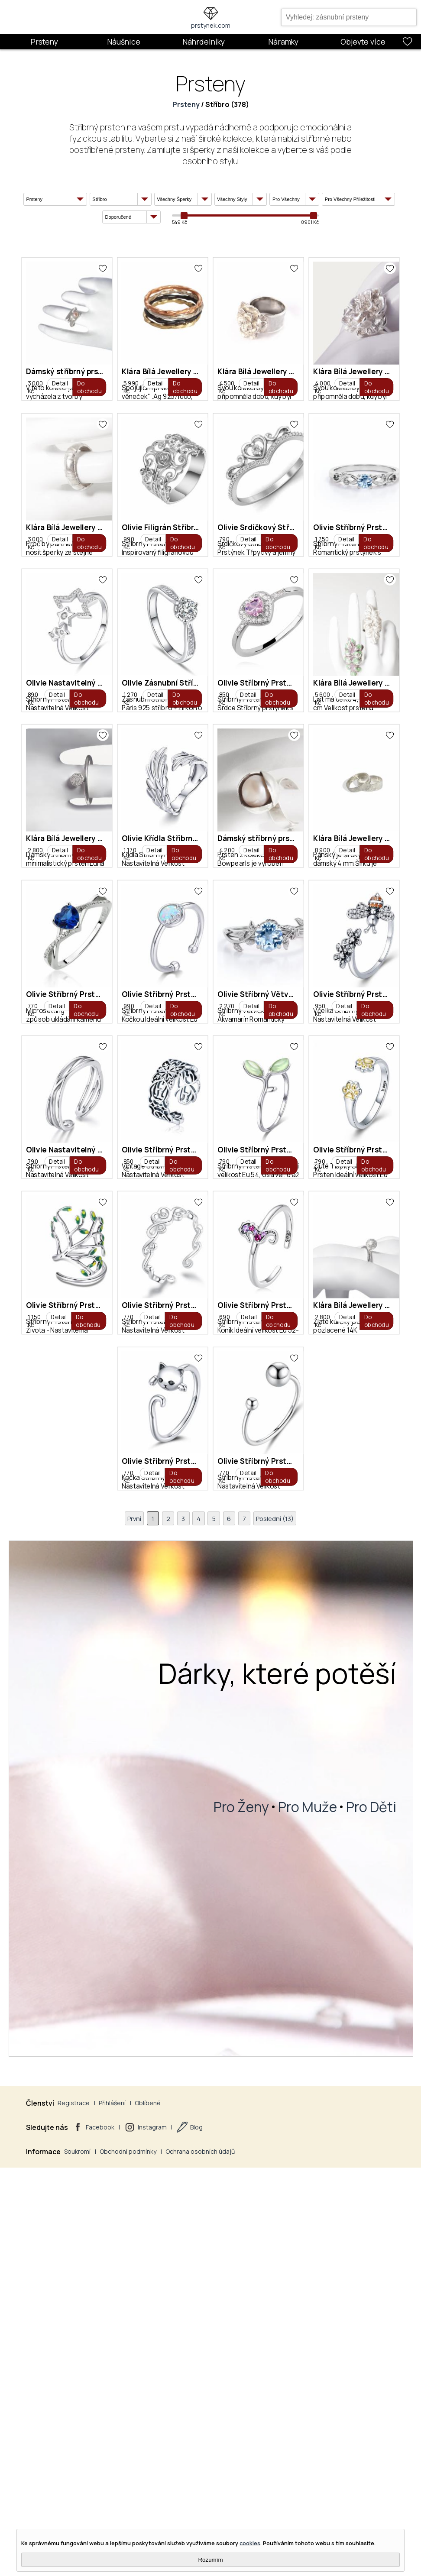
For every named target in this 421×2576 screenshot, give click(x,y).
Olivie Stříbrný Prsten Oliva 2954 (218, 1837)
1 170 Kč (169, 1283)
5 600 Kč (292, 1076)
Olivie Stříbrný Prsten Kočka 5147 (219, 2250)
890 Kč (290, 870)
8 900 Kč (48, 1489)
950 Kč (168, 1696)
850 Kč (168, 1076)
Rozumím (210, 2560)
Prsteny (44, 41)
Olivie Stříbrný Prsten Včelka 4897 (220, 1630)
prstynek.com (210, 25)
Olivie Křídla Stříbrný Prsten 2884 (219, 1217)
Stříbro (217, 104)
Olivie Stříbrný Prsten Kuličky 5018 (343, 2250)
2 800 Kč (48, 1283)
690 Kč (290, 2109)
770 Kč (168, 1489)
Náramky (283, 41)
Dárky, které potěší (277, 2511)
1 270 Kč (47, 1076)
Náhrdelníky (203, 41)
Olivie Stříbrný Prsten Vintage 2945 (101, 1837)
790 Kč (45, 870)
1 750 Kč (169, 870)
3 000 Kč (48, 456)
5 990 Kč (170, 456)
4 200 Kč (292, 1283)
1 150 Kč (46, 2109)
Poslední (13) (280, 2355)
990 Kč (290, 663)
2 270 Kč (48, 1696)
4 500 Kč (292, 456)
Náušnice (123, 41)
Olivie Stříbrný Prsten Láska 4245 (219, 2044)
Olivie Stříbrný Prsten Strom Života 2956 (111, 2044)
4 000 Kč (48, 663)
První (128, 2355)
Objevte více (362, 41)
